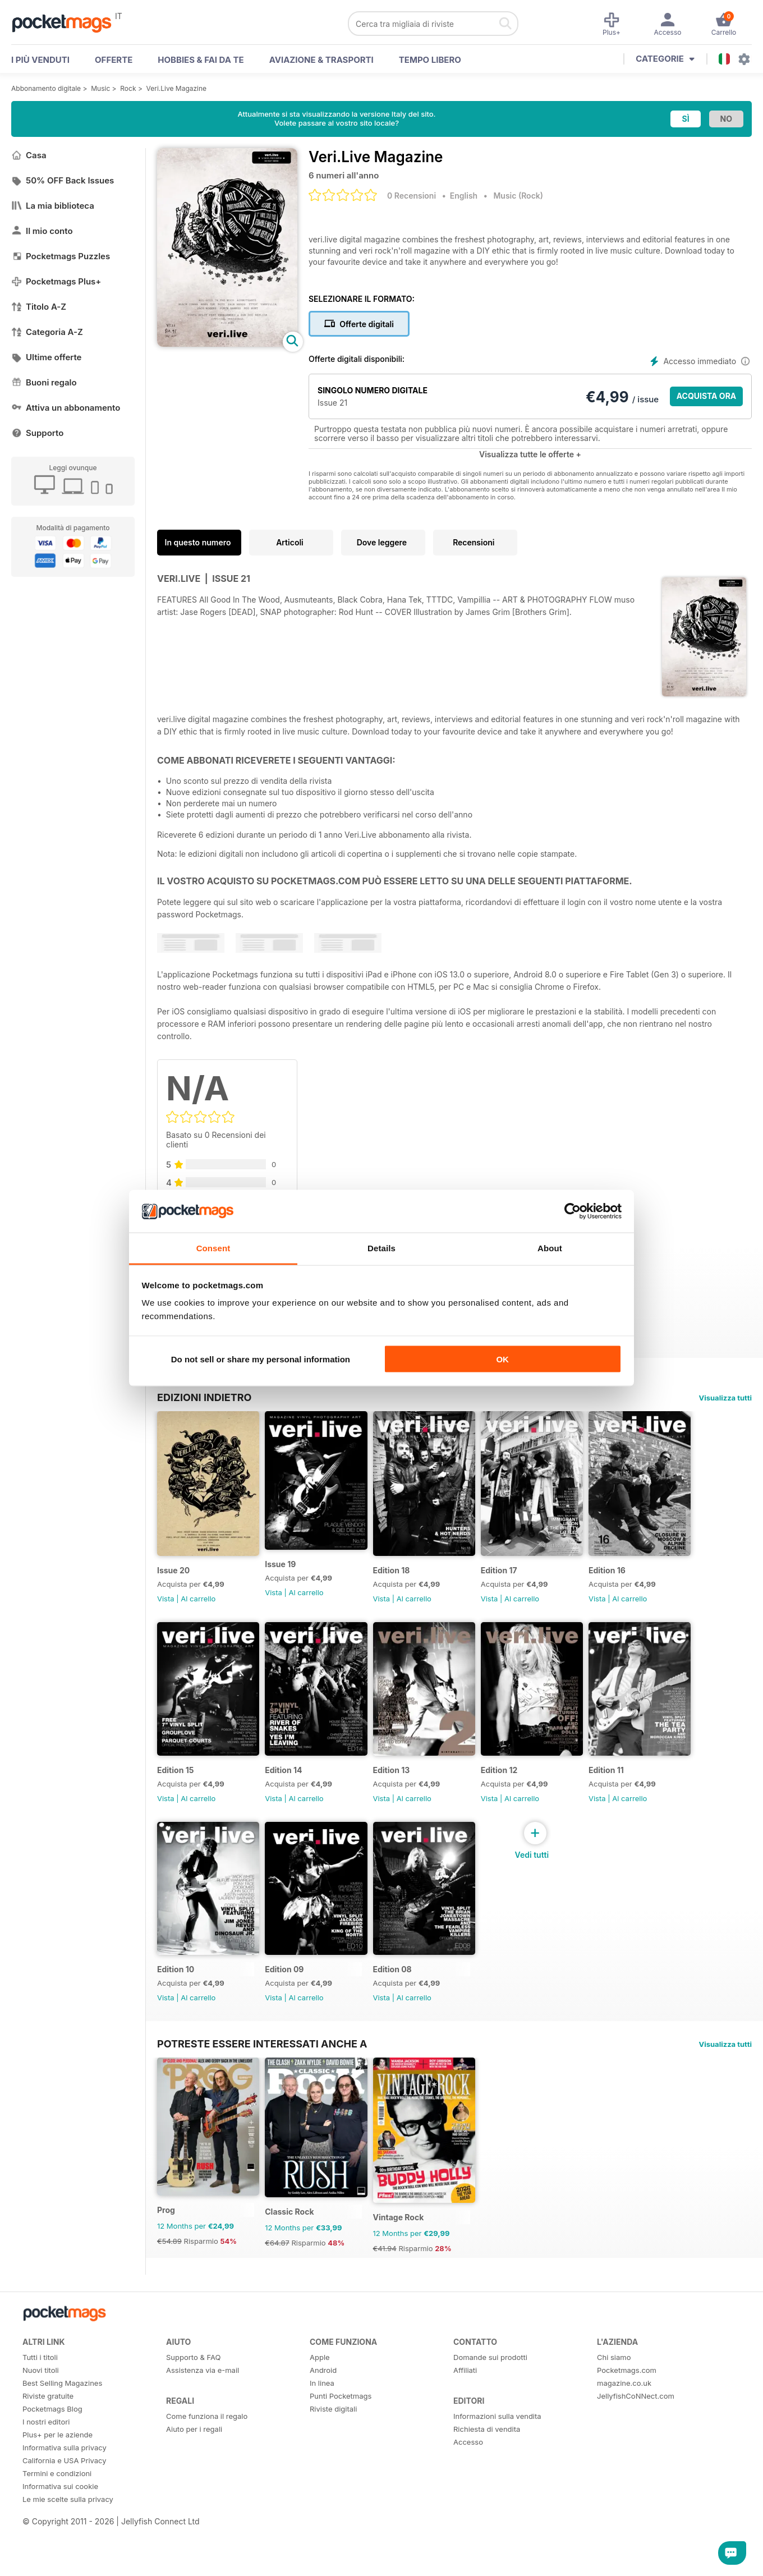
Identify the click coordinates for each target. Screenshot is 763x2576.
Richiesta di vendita (486, 2467)
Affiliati (465, 2408)
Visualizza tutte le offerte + (530, 454)
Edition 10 (175, 1998)
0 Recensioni (411, 195)
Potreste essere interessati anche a (262, 2072)
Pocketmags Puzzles (60, 256)
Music (100, 88)
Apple (320, 2395)
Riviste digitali (333, 2447)
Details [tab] (381, 1248)
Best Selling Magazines (62, 2421)
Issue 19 (287, 1574)
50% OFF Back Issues (62, 180)
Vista (165, 1608)
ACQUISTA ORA (707, 396)
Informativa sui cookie (60, 2524)
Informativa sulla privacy (64, 2486)
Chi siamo (614, 2395)
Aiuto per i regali (194, 2467)
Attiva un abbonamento (65, 407)
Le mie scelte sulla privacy (67, 2537)
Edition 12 (520, 1789)
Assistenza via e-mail (202, 2408)
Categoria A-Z (47, 332)
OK (502, 1358)
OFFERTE (113, 59)
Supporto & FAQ (193, 2395)
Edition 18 (405, 1580)
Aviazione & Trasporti (321, 59)
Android (323, 2408)
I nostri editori (46, 2460)
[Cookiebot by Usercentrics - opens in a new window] (572, 1211)
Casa (29, 155)
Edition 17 (520, 1580)
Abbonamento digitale (46, 88)
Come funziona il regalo (206, 2454)
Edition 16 (635, 1580)
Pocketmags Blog (52, 2447)
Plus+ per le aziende (57, 2473)
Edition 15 (175, 1789)
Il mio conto (42, 231)
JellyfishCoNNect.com (635, 2434)
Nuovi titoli (40, 2408)
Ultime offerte (46, 357)
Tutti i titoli (40, 2395)
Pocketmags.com (626, 2408)
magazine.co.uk (624, 2421)
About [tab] (549, 1248)
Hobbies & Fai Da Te (200, 59)
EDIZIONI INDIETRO (204, 1397)
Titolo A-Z (38, 306)
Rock (128, 88)
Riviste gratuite (47, 2434)
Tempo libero (430, 59)
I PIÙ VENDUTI (40, 59)
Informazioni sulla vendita (497, 2454)
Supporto (37, 433)
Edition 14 (290, 1789)
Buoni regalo (44, 382)
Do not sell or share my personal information (260, 1358)
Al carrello (198, 1608)
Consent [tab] (213, 1248)
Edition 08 (406, 1998)
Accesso (468, 2480)
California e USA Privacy (64, 2499)
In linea (322, 2421)
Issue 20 (173, 1580)
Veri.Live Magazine (176, 88)
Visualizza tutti (725, 1397)
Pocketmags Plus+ (56, 281)
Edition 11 (634, 1789)
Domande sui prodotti (490, 2395)
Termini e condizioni (56, 2512)
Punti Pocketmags (340, 2434)
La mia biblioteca (52, 205)
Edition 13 (405, 1789)
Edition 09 (291, 1998)
